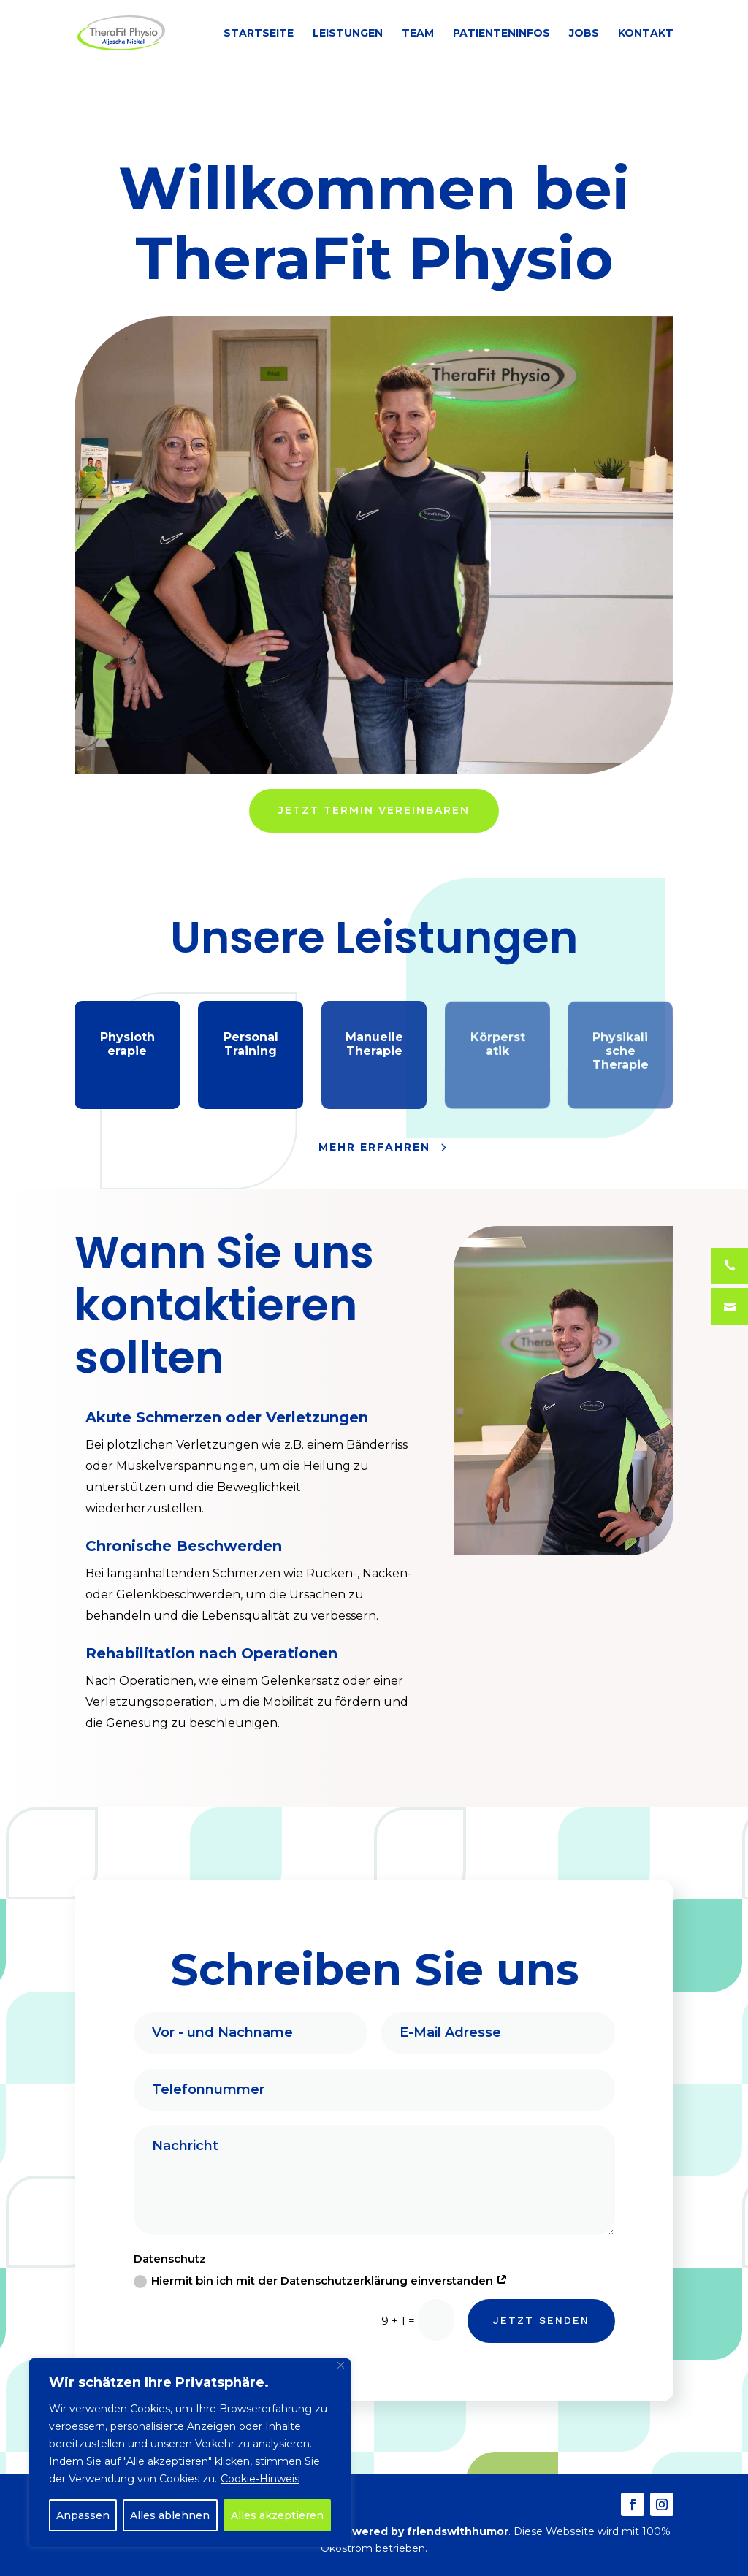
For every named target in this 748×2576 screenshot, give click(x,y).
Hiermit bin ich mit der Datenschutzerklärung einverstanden (320, 2281)
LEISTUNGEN (348, 33)
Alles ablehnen (170, 2515)
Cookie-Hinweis (260, 2478)
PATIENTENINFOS (501, 33)
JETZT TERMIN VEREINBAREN (374, 810)
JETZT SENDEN (543, 2321)
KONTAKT (645, 33)
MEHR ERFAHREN (374, 1147)
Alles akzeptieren (277, 2515)
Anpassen (83, 2515)
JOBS (584, 33)
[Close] (340, 2365)
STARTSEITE (259, 33)
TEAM (418, 33)
